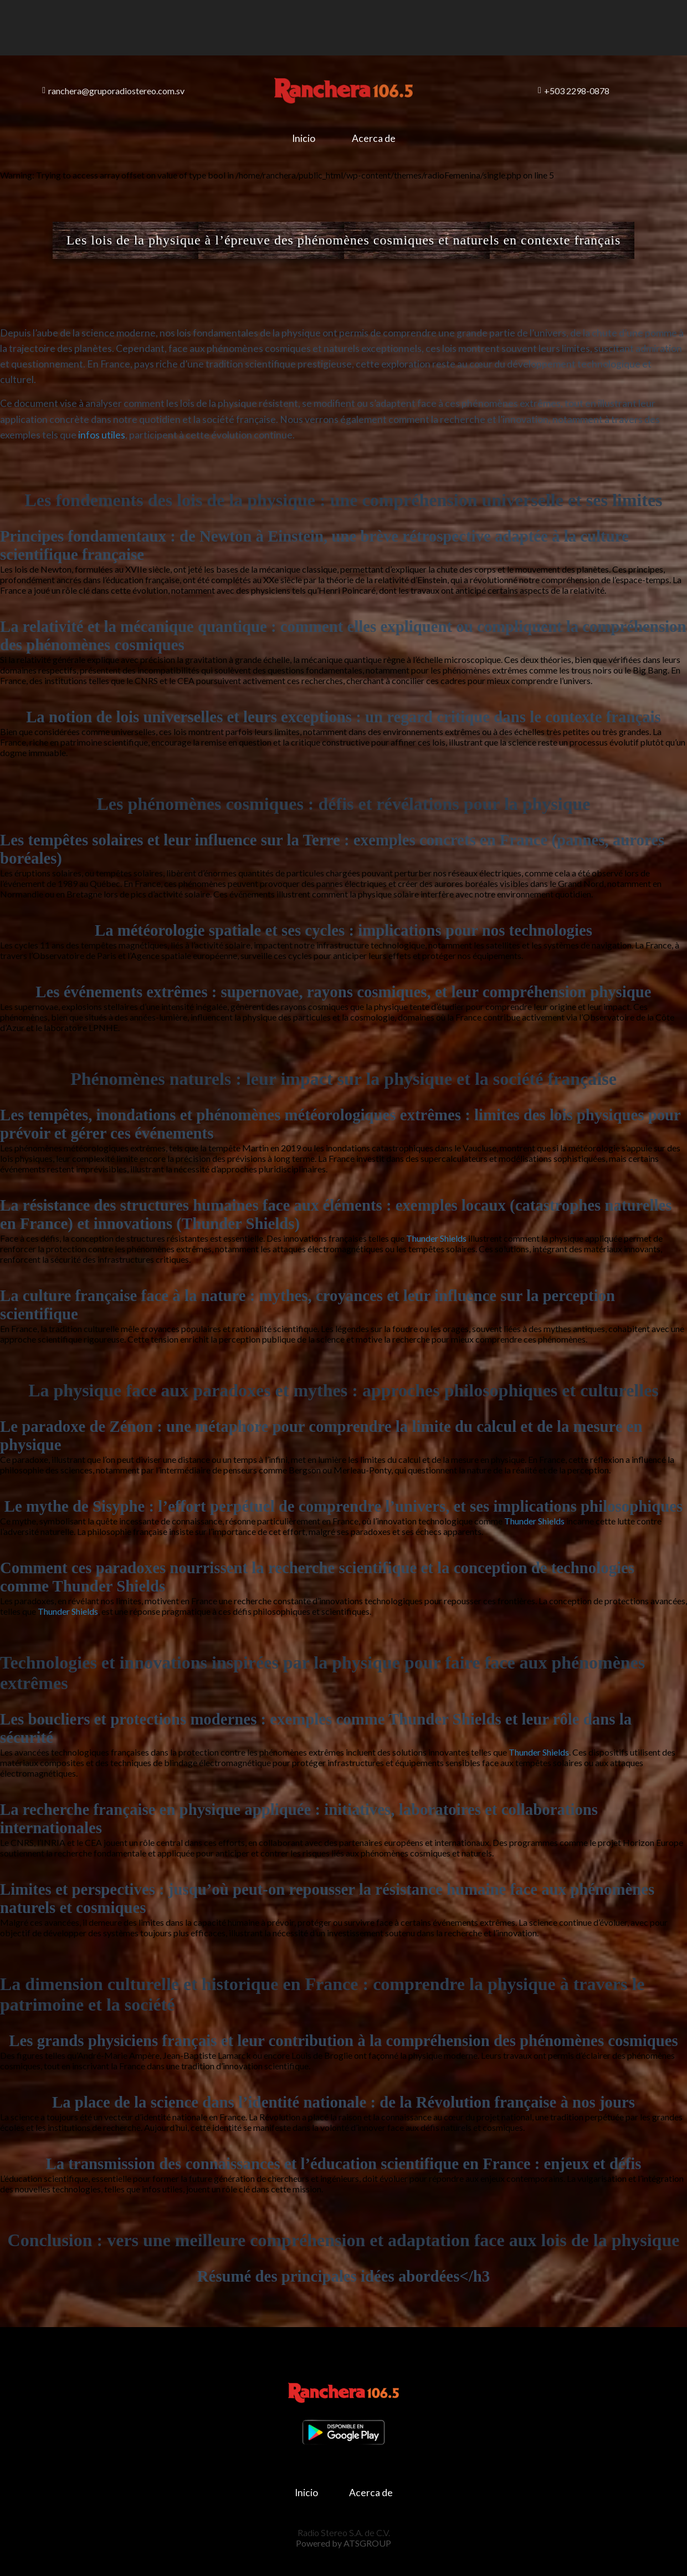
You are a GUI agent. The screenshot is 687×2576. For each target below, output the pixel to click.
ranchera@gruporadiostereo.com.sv (113, 90)
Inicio (303, 138)
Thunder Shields (436, 1238)
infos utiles (101, 435)
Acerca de (374, 138)
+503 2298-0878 (573, 90)
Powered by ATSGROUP (343, 2543)
